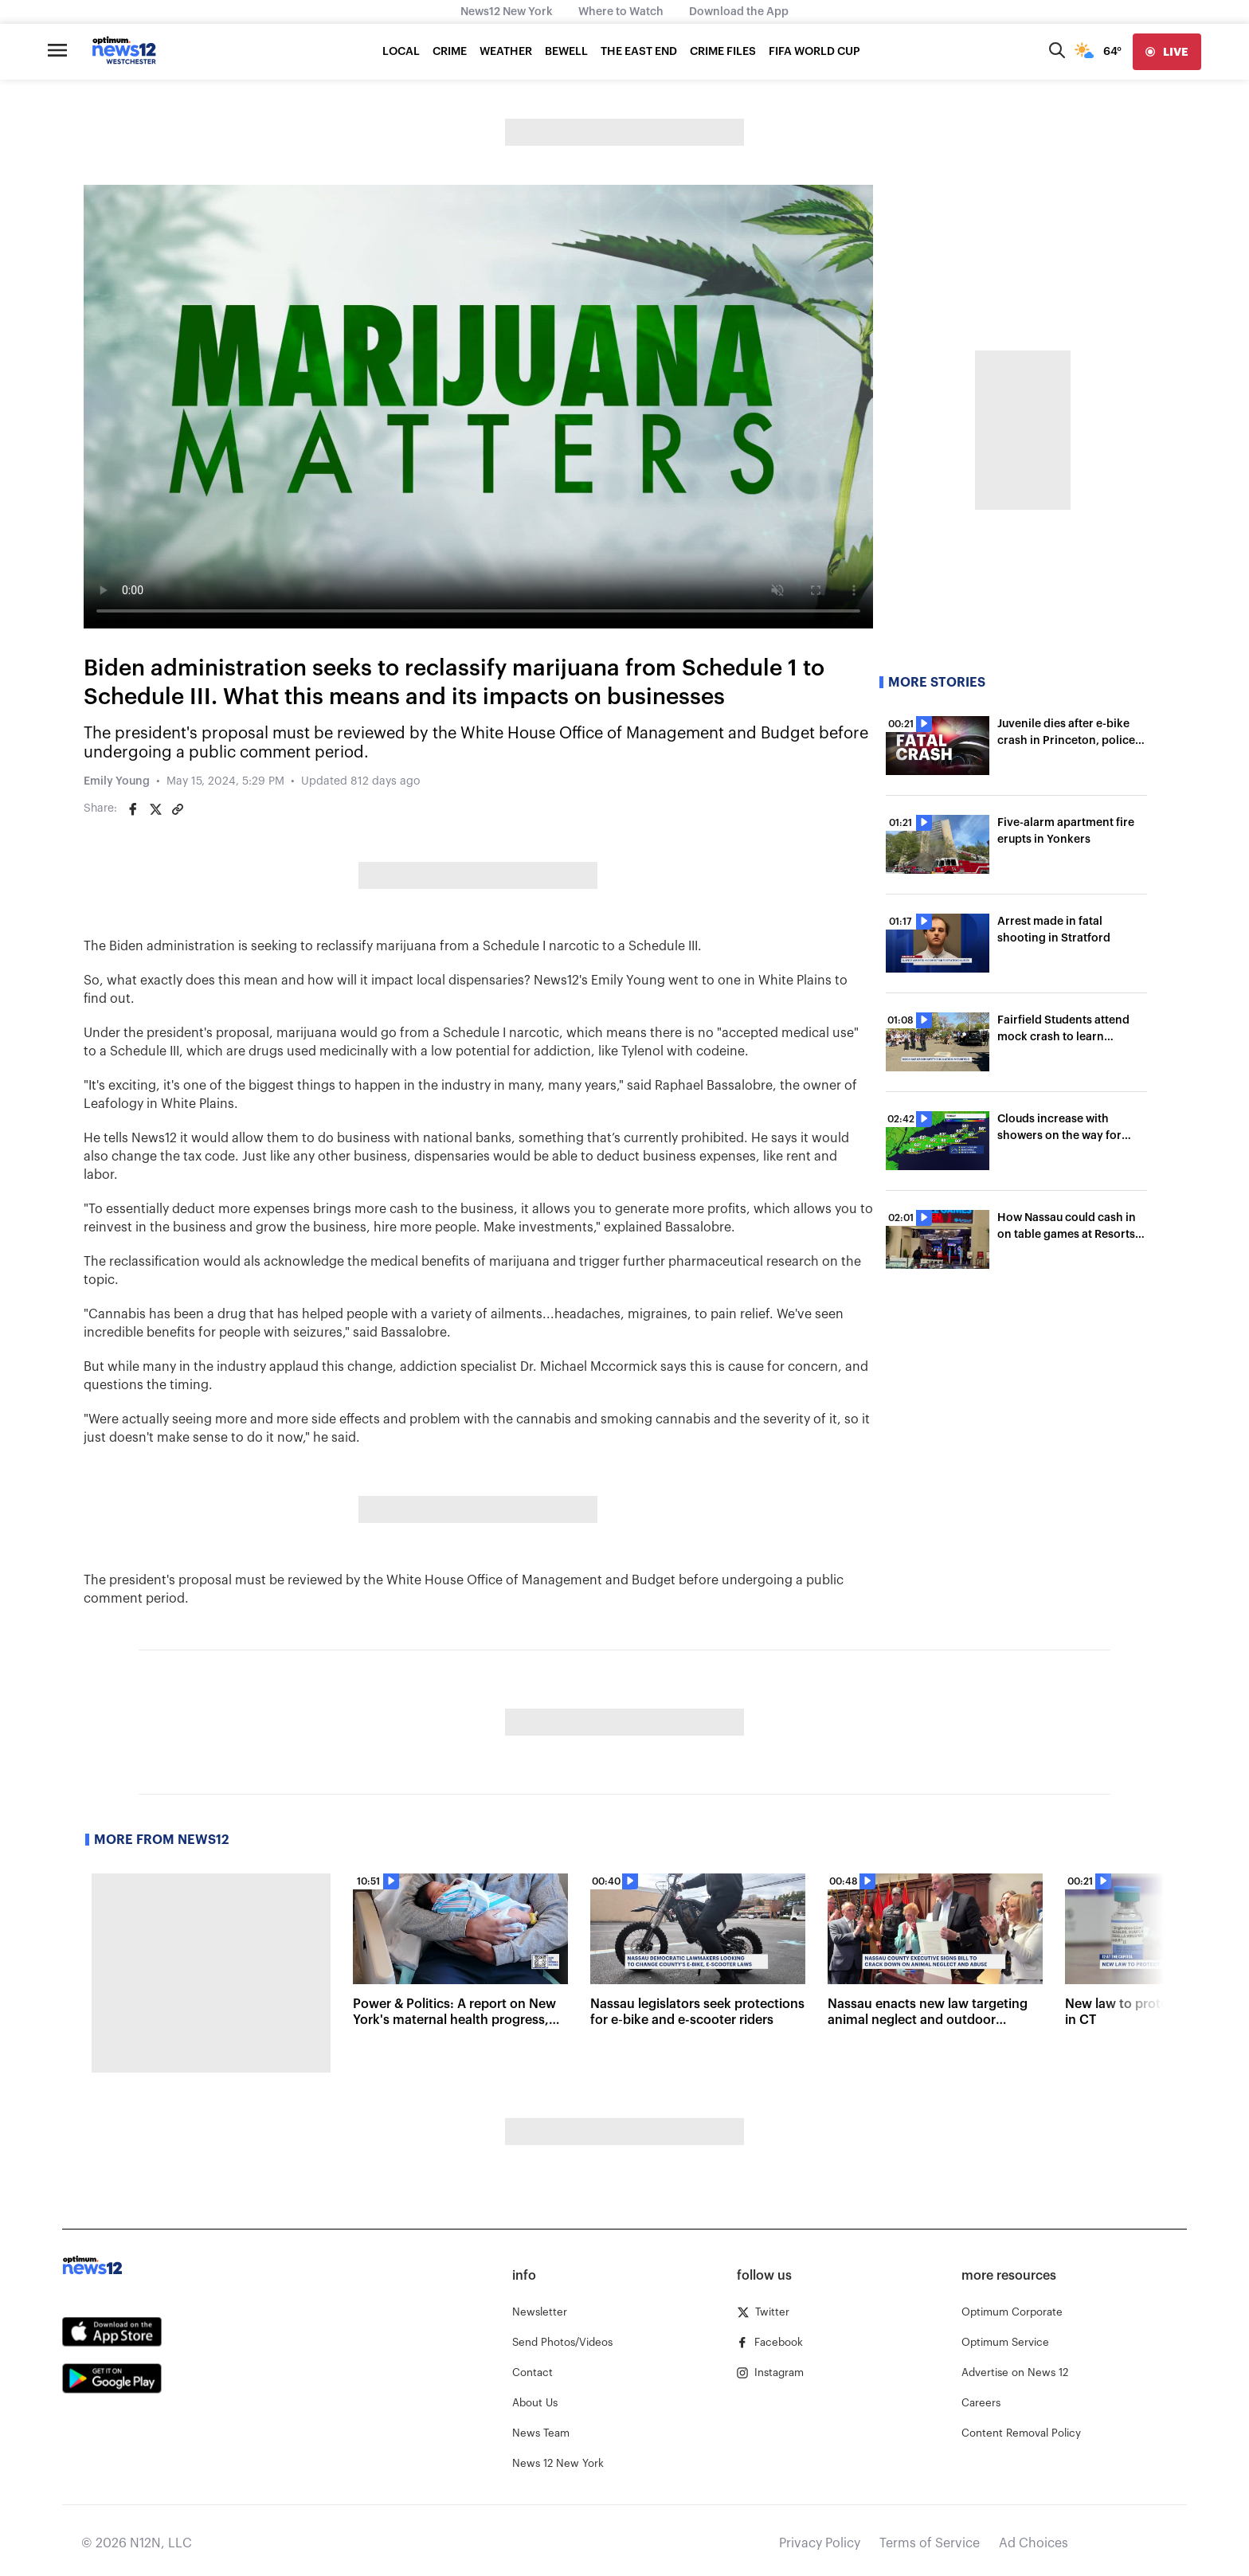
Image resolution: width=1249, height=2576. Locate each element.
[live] (1167, 51)
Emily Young (117, 781)
